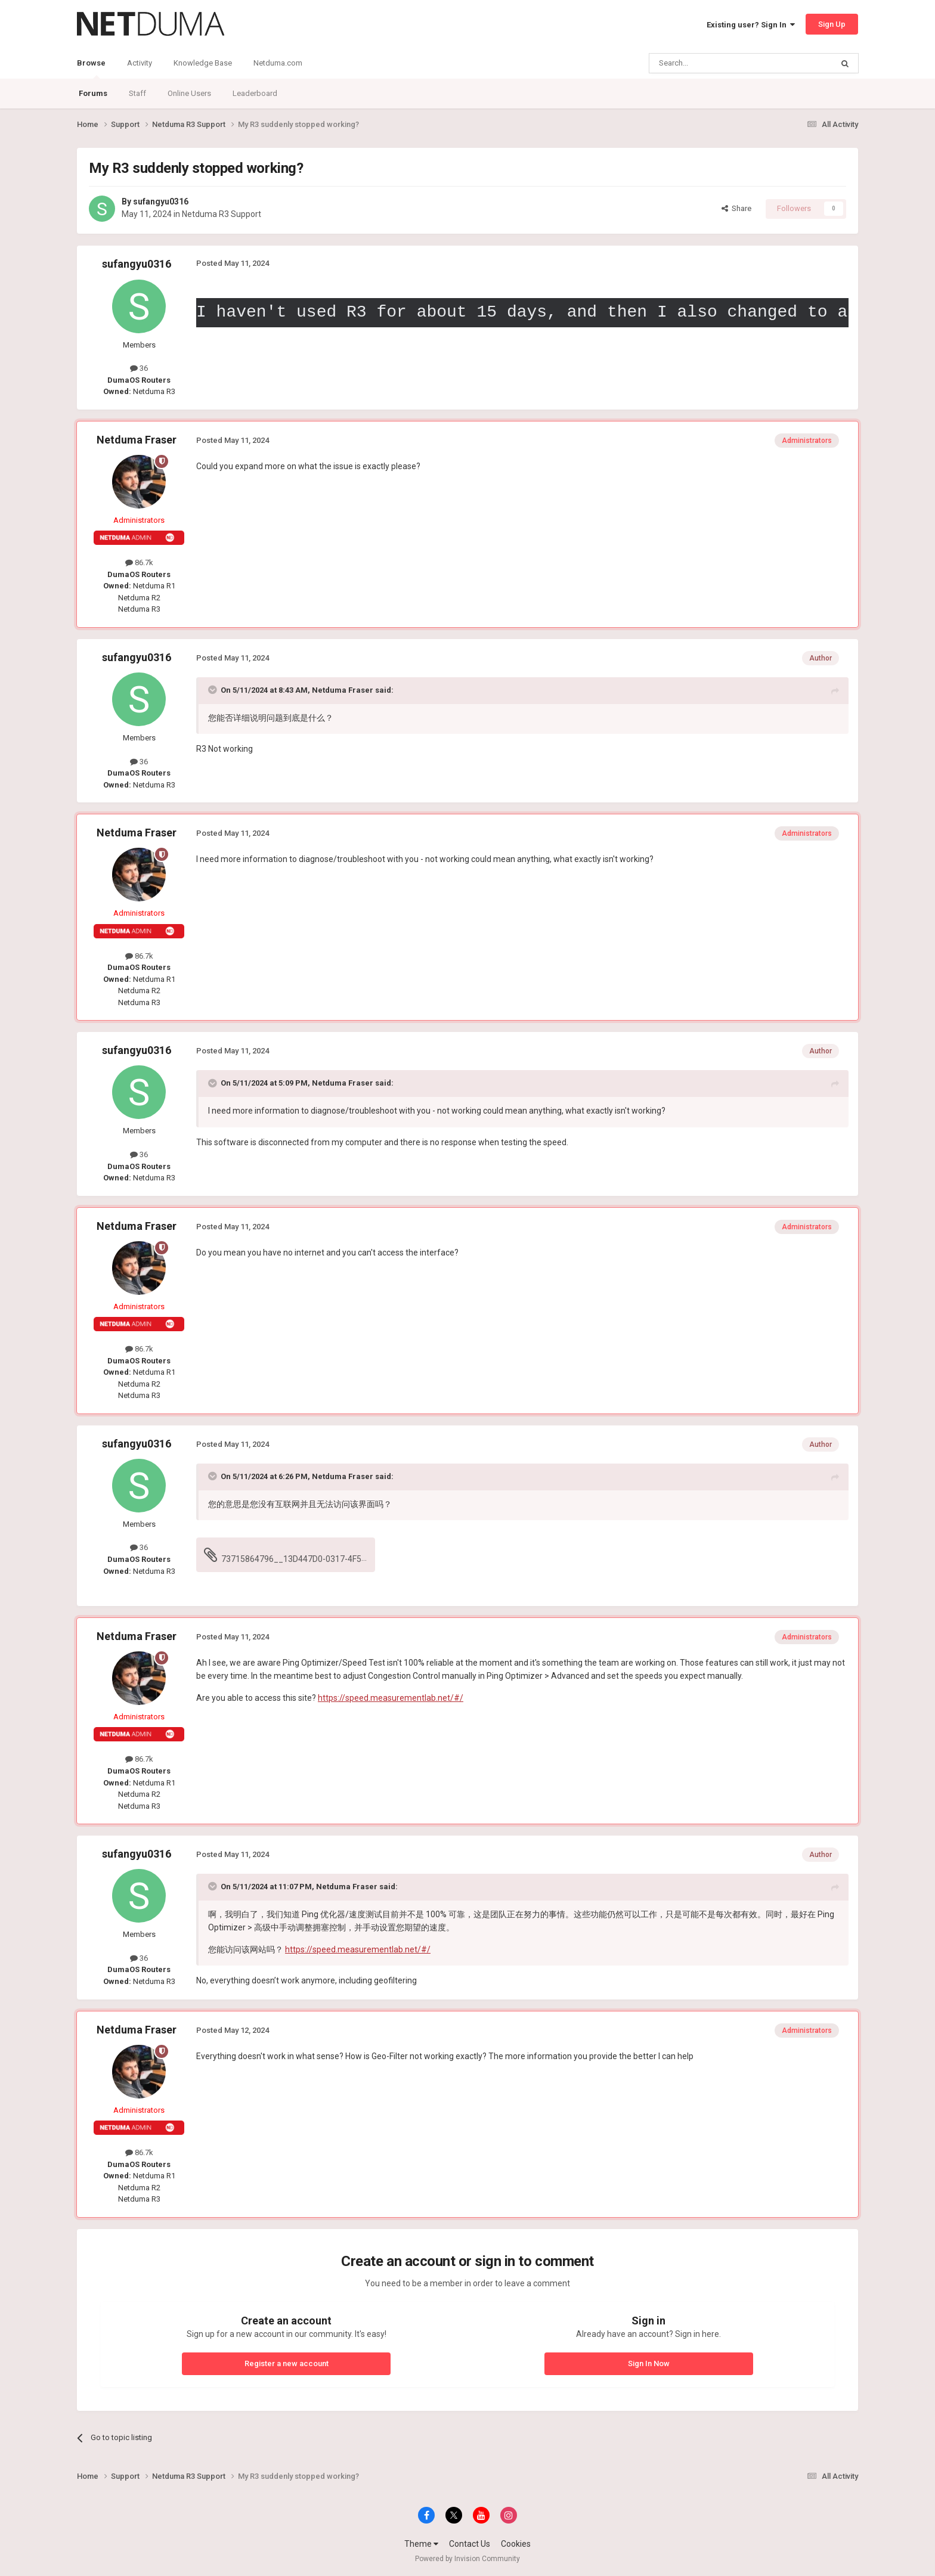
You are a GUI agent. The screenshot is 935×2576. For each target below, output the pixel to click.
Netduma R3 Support (221, 214)
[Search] (712, 63)
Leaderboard (255, 93)
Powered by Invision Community (467, 2559)
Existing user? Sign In (751, 24)
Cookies (516, 2544)
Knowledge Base (203, 62)
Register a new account (286, 2363)
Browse (91, 68)
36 (139, 368)
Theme (421, 2544)
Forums (93, 93)
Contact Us (469, 2544)
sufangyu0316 (160, 201)
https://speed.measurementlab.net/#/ (390, 1698)
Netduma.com (277, 62)
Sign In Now (649, 2363)
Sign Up (832, 24)
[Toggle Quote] (213, 690)
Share (736, 208)
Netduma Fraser (137, 439)
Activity (139, 62)
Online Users (189, 93)
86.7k (139, 562)
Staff (137, 93)
